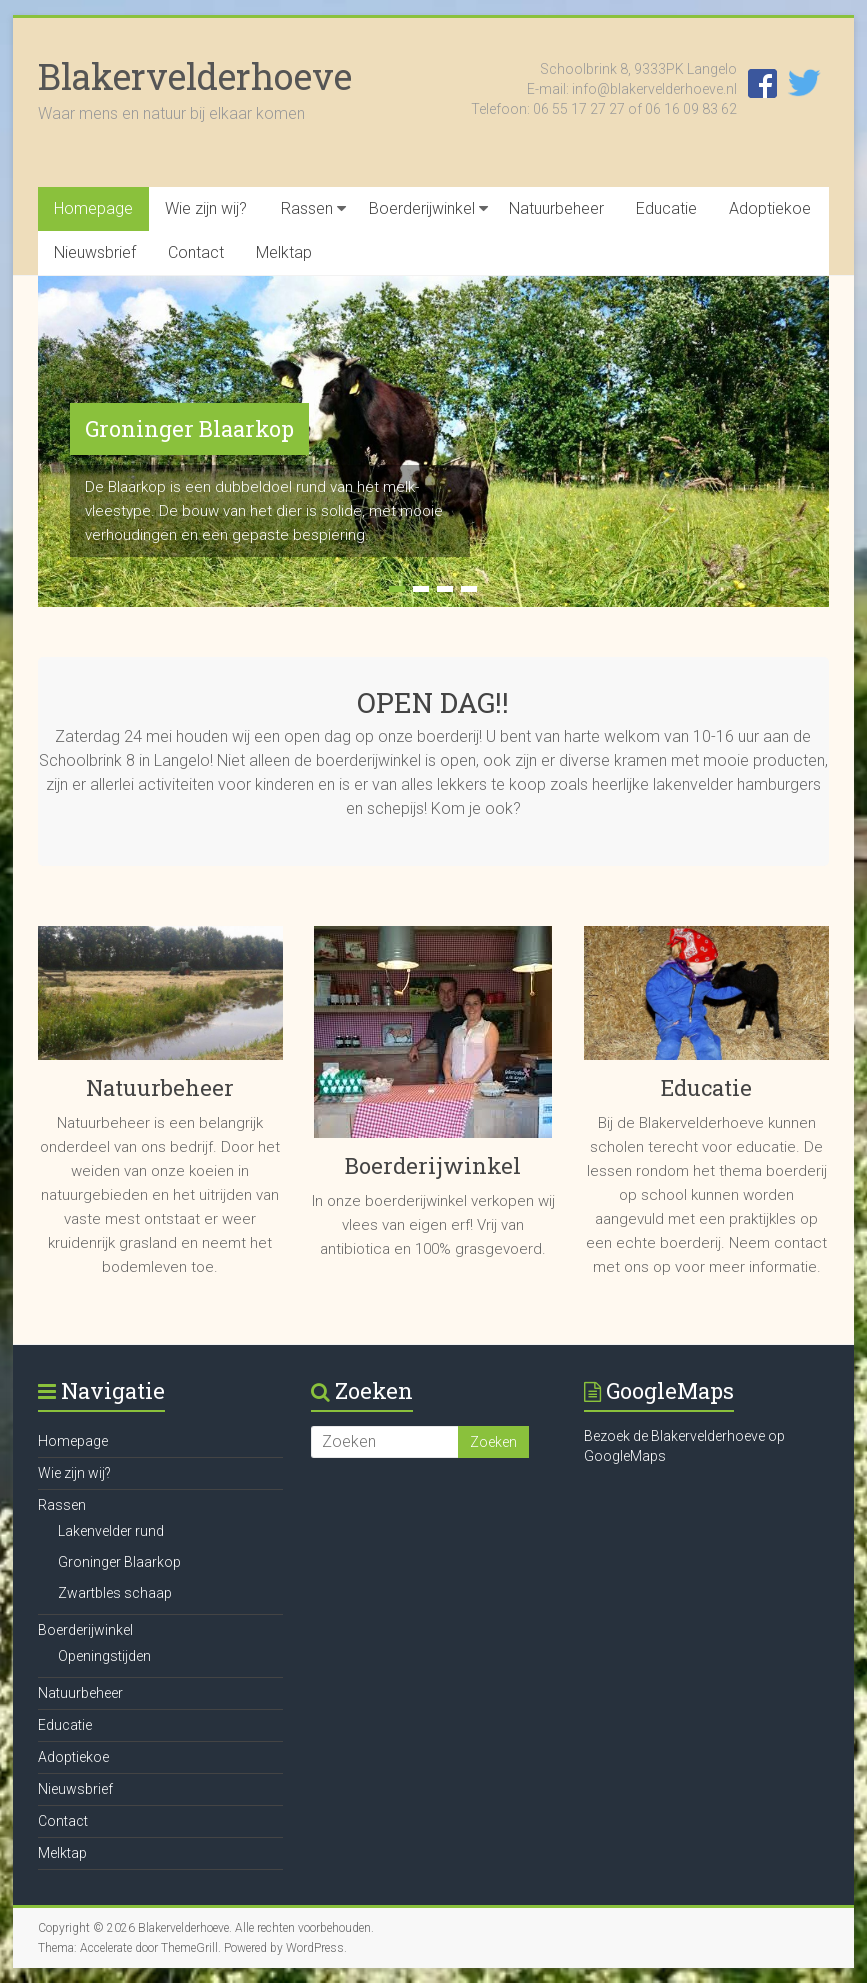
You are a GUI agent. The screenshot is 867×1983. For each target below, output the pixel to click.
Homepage (93, 208)
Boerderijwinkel (422, 208)
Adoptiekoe (770, 208)
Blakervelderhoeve (195, 76)
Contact (196, 252)
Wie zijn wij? (206, 208)
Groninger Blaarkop (189, 428)
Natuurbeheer (556, 208)
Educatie (666, 208)
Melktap (284, 252)
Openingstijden (104, 1656)
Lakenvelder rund (111, 1531)
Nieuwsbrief (95, 252)
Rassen (307, 208)
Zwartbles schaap (115, 1593)
